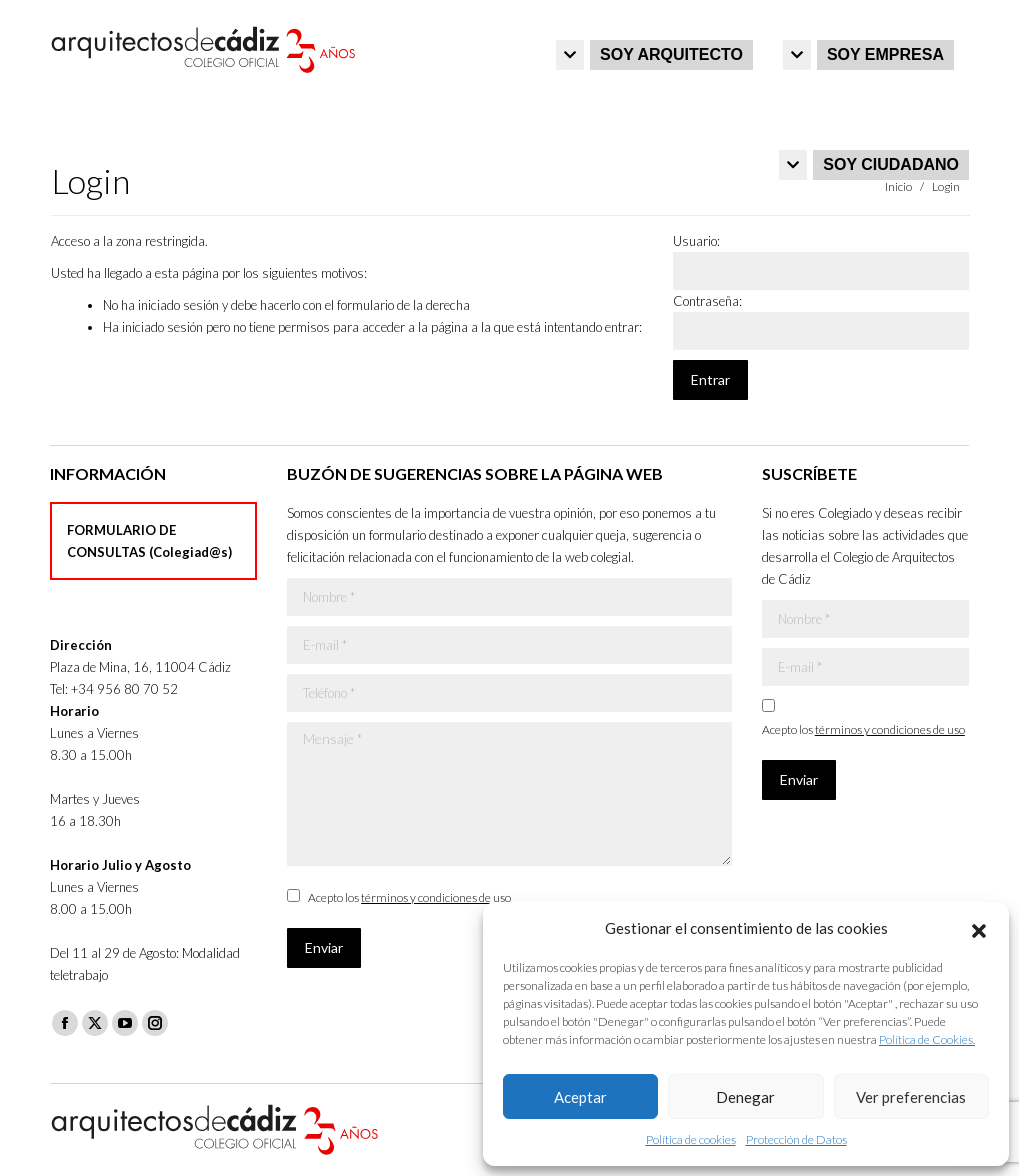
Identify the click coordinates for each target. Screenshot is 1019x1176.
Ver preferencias (911, 1097)
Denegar (745, 1097)
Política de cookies (691, 1139)
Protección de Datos (796, 1139)
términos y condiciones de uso (436, 897)
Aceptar (580, 1097)
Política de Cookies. (927, 1039)
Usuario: (696, 241)
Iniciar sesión (927, 21)
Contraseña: (707, 301)
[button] (979, 928)
